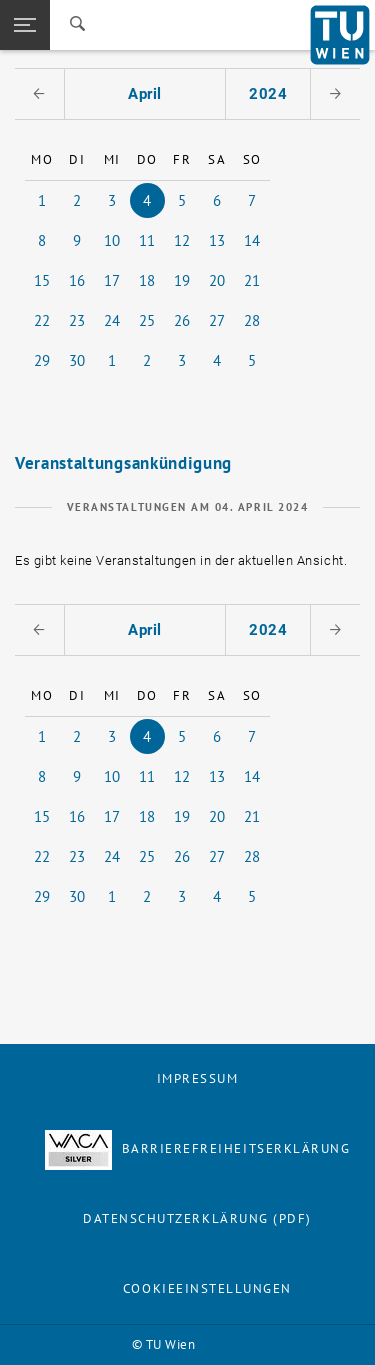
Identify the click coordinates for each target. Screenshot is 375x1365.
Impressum (198, 1078)
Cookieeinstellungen (207, 1288)
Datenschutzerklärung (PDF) (197, 1218)
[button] (25, 25)
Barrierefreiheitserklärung (198, 1148)
